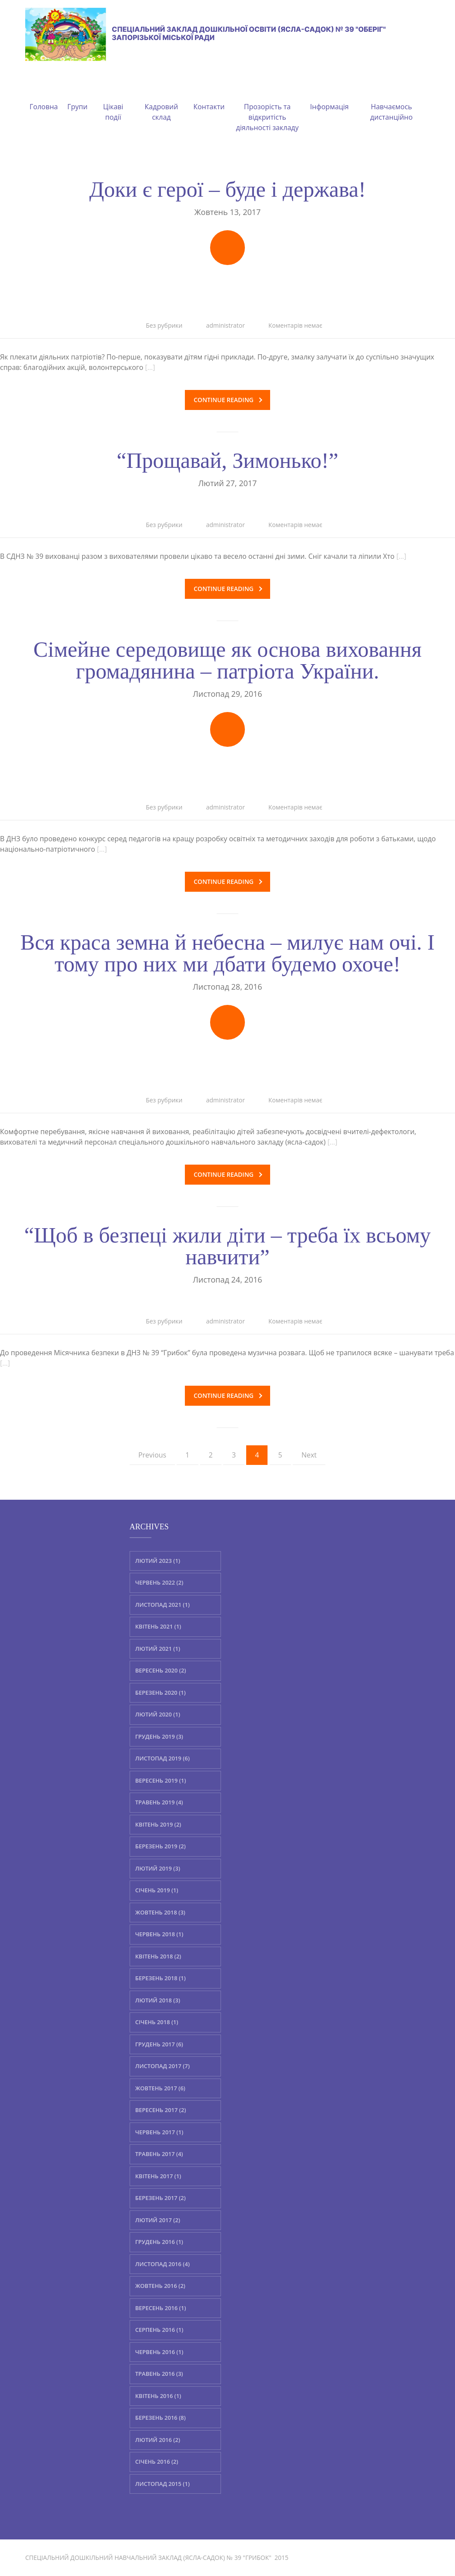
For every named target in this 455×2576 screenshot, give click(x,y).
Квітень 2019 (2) (158, 1824)
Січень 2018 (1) (156, 2022)
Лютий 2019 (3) (157, 1868)
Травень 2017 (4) (159, 2154)
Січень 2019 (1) (156, 1890)
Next (309, 1455)
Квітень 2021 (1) (158, 1626)
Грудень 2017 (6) (159, 2044)
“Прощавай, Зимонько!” (227, 460)
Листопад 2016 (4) (162, 2263)
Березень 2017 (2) (160, 2198)
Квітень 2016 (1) (158, 2395)
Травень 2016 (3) (159, 2374)
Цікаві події (113, 101)
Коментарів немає (295, 325)
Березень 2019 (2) (160, 1846)
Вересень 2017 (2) (160, 2110)
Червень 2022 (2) (159, 1582)
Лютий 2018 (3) (157, 2000)
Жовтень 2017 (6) (160, 2088)
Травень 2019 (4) (159, 1802)
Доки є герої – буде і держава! (227, 189)
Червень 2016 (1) (159, 2351)
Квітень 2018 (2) (158, 1956)
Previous (152, 1455)
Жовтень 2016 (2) (160, 2286)
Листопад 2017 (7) (162, 2066)
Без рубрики (164, 325)
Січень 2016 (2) (156, 2461)
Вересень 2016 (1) (160, 2307)
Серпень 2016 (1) (159, 2330)
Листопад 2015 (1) (162, 2483)
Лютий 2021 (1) (157, 1648)
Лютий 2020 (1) (157, 1714)
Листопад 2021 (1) (162, 1604)
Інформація (329, 96)
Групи (77, 96)
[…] (150, 367)
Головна (44, 96)
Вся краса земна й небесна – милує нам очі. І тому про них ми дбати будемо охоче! (227, 953)
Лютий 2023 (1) (157, 1560)
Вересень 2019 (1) (160, 1780)
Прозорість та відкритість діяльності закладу (267, 106)
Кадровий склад (161, 101)
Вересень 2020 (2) (160, 1670)
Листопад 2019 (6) (162, 1758)
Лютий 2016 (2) (157, 2439)
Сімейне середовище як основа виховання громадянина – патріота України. (227, 660)
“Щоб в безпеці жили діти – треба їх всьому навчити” (227, 1246)
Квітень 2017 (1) (158, 2176)
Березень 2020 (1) (160, 1692)
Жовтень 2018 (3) (160, 1912)
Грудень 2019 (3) (159, 1736)
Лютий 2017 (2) (157, 2219)
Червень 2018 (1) (159, 1934)
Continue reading (228, 400)
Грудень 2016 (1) (159, 2242)
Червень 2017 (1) (159, 2132)
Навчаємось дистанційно (391, 101)
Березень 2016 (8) (160, 2418)
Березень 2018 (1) (160, 1978)
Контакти (208, 96)
